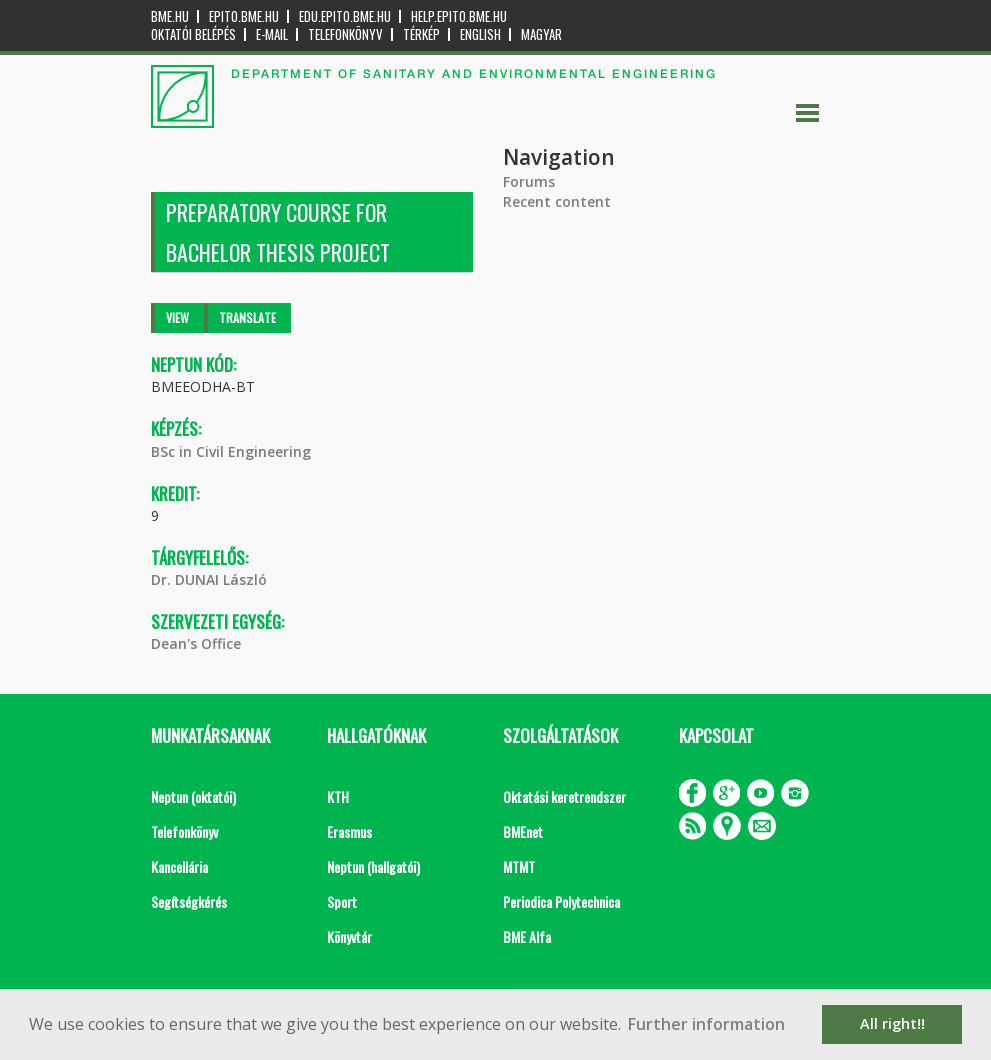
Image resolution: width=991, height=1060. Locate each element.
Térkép (421, 34)
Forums (529, 181)
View (177, 317)
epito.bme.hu (244, 16)
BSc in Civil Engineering (231, 451)
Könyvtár (349, 936)
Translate (247, 317)
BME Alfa (527, 936)
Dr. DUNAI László (209, 579)
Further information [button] (706, 1024)
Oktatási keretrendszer (564, 796)
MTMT (519, 866)
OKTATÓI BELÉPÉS (193, 34)
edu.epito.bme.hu (345, 16)
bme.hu (170, 16)
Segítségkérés (189, 901)
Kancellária (179, 866)
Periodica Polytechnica (561, 901)
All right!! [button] (892, 1023)
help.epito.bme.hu (459, 16)
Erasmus (349, 831)
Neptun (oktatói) (193, 796)
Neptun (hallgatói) (373, 866)
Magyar (541, 34)
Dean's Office (196, 643)
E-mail (272, 34)
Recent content (557, 201)
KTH (338, 796)
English (480, 34)
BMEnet (523, 831)
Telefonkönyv (345, 34)
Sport (342, 901)
